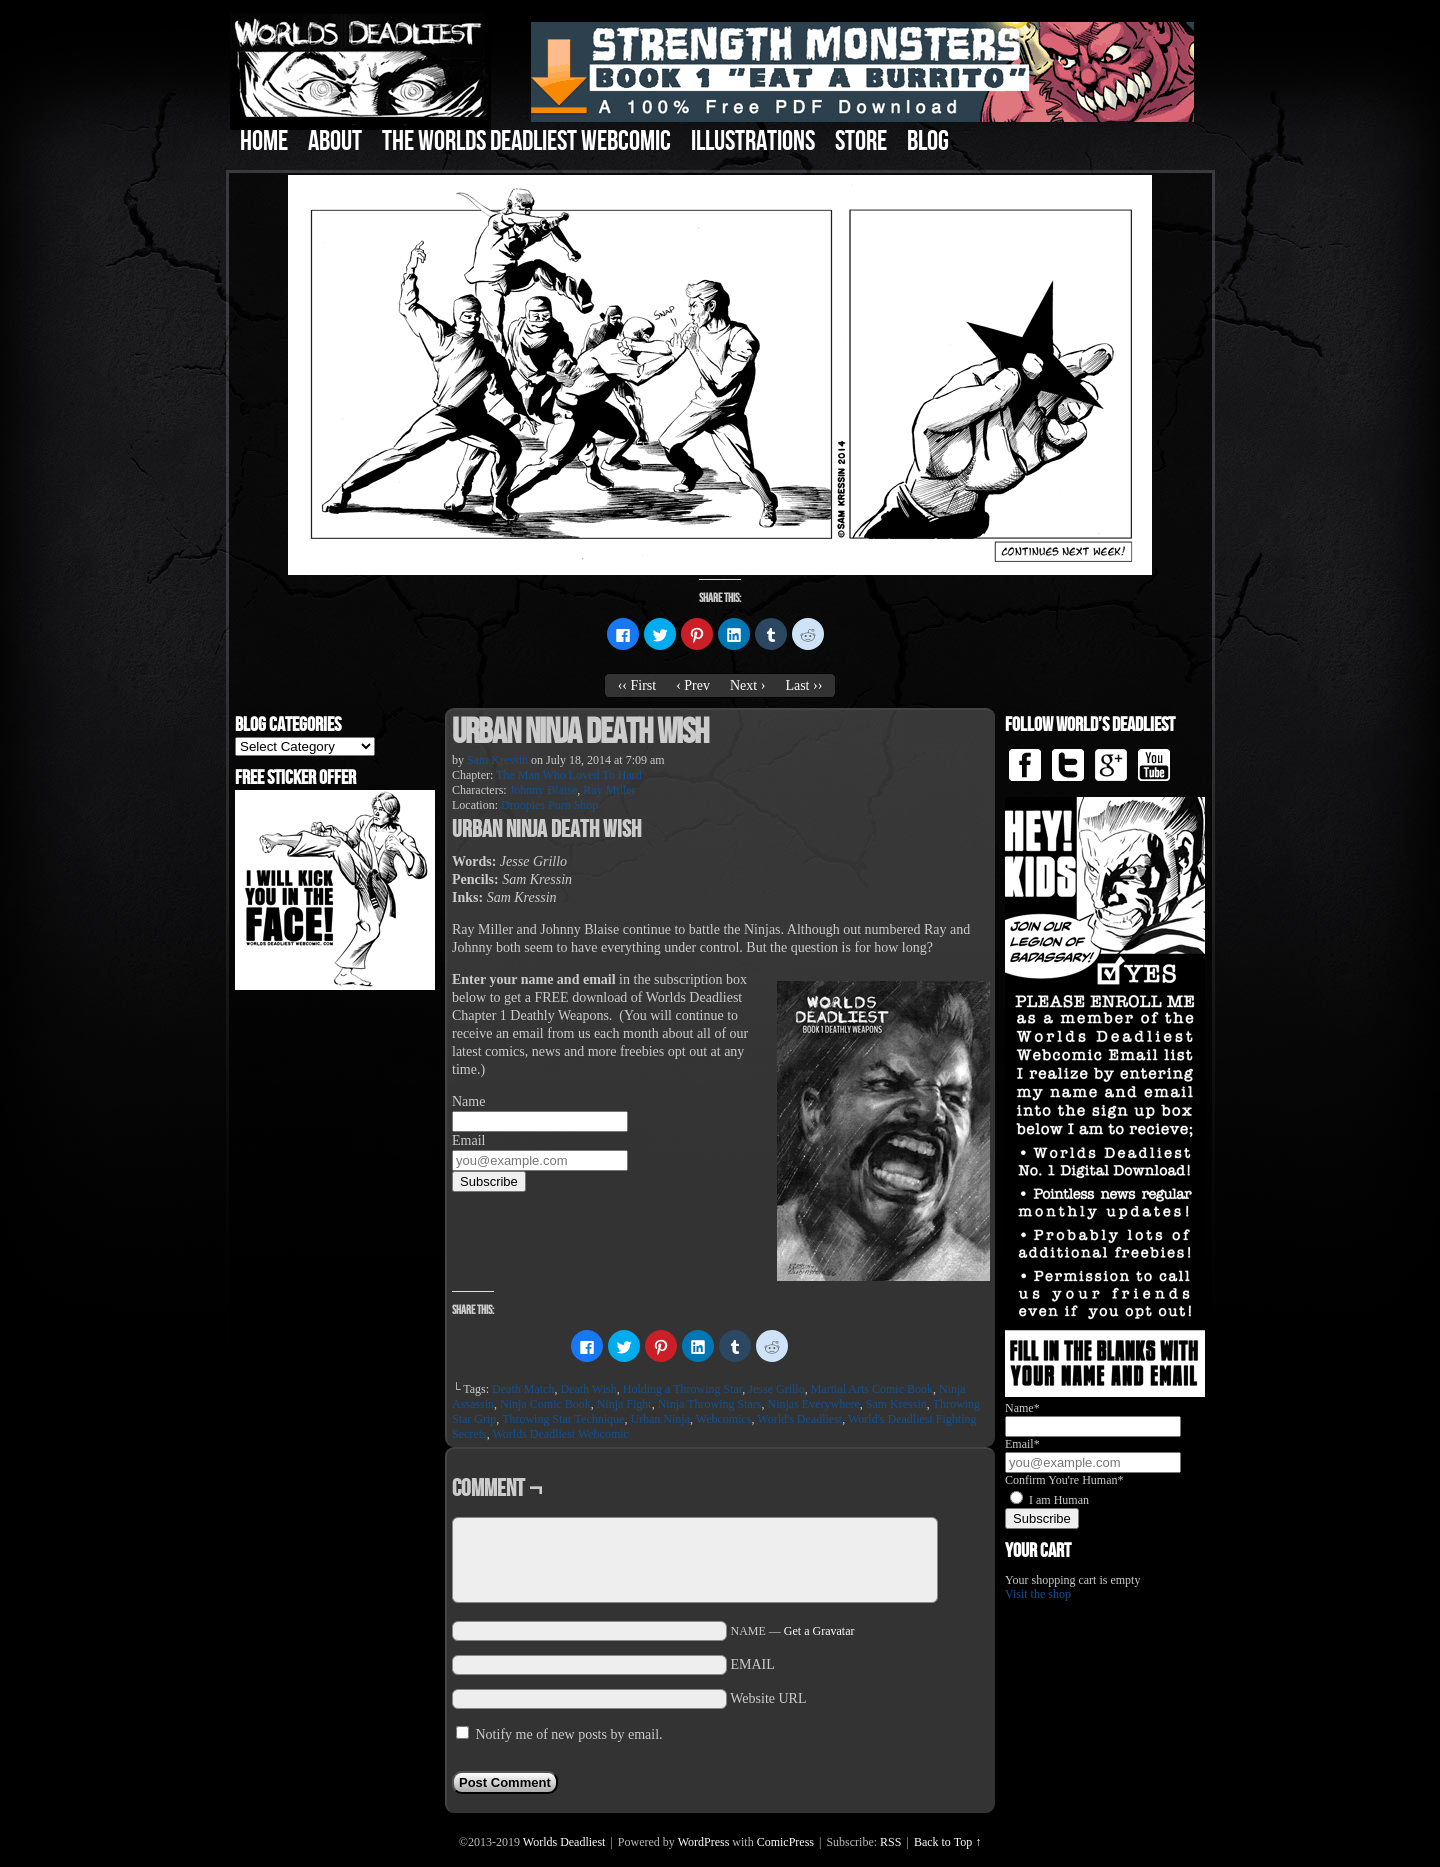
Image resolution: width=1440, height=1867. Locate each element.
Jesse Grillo (776, 1389)
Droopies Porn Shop (549, 805)
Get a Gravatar (819, 1631)
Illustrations (753, 141)
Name (468, 1101)
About (335, 141)
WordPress (704, 1842)
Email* (1022, 1444)
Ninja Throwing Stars (710, 1404)
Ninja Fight (624, 1404)
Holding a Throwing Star (683, 1389)
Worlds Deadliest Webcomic (560, 1434)
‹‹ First (637, 685)
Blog (928, 141)
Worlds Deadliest (564, 1842)
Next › (747, 685)
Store (861, 141)
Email (468, 1140)
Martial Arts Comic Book (872, 1389)
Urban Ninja (660, 1419)
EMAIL (753, 1664)
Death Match (523, 1389)
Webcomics (724, 1419)
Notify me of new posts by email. (569, 1734)
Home (264, 141)
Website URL (768, 1698)
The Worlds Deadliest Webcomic (526, 141)
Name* (1022, 1408)
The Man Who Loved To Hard (569, 775)
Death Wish (588, 1389)
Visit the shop (1038, 1594)
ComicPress (785, 1842)
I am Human (1059, 1500)
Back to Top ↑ (947, 1842)
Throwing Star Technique (563, 1419)
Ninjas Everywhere (813, 1404)
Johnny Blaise (544, 790)
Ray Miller (609, 790)
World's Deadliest (799, 1419)
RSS (890, 1842)
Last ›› (803, 685)
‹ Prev (693, 685)
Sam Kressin (497, 760)
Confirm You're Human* (1064, 1480)
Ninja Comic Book (545, 1404)
